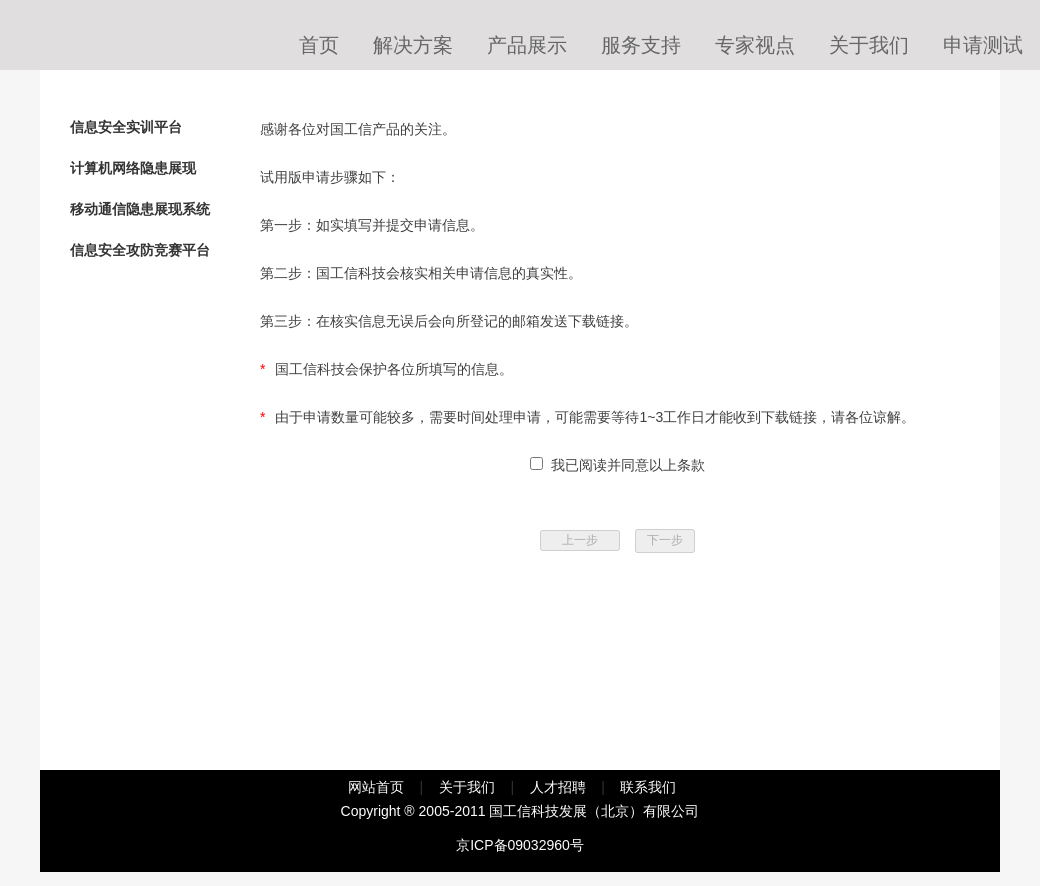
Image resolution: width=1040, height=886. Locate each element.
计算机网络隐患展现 (133, 168)
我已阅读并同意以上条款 (624, 465)
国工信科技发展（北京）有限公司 (594, 811)
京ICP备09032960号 (520, 845)
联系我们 (648, 787)
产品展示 (527, 45)
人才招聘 (558, 787)
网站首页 (376, 787)
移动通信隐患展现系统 (140, 209)
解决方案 (413, 45)
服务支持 (641, 45)
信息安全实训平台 (126, 127)
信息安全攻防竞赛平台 (140, 250)
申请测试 (983, 45)
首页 (319, 45)
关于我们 (869, 45)
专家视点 (755, 45)
